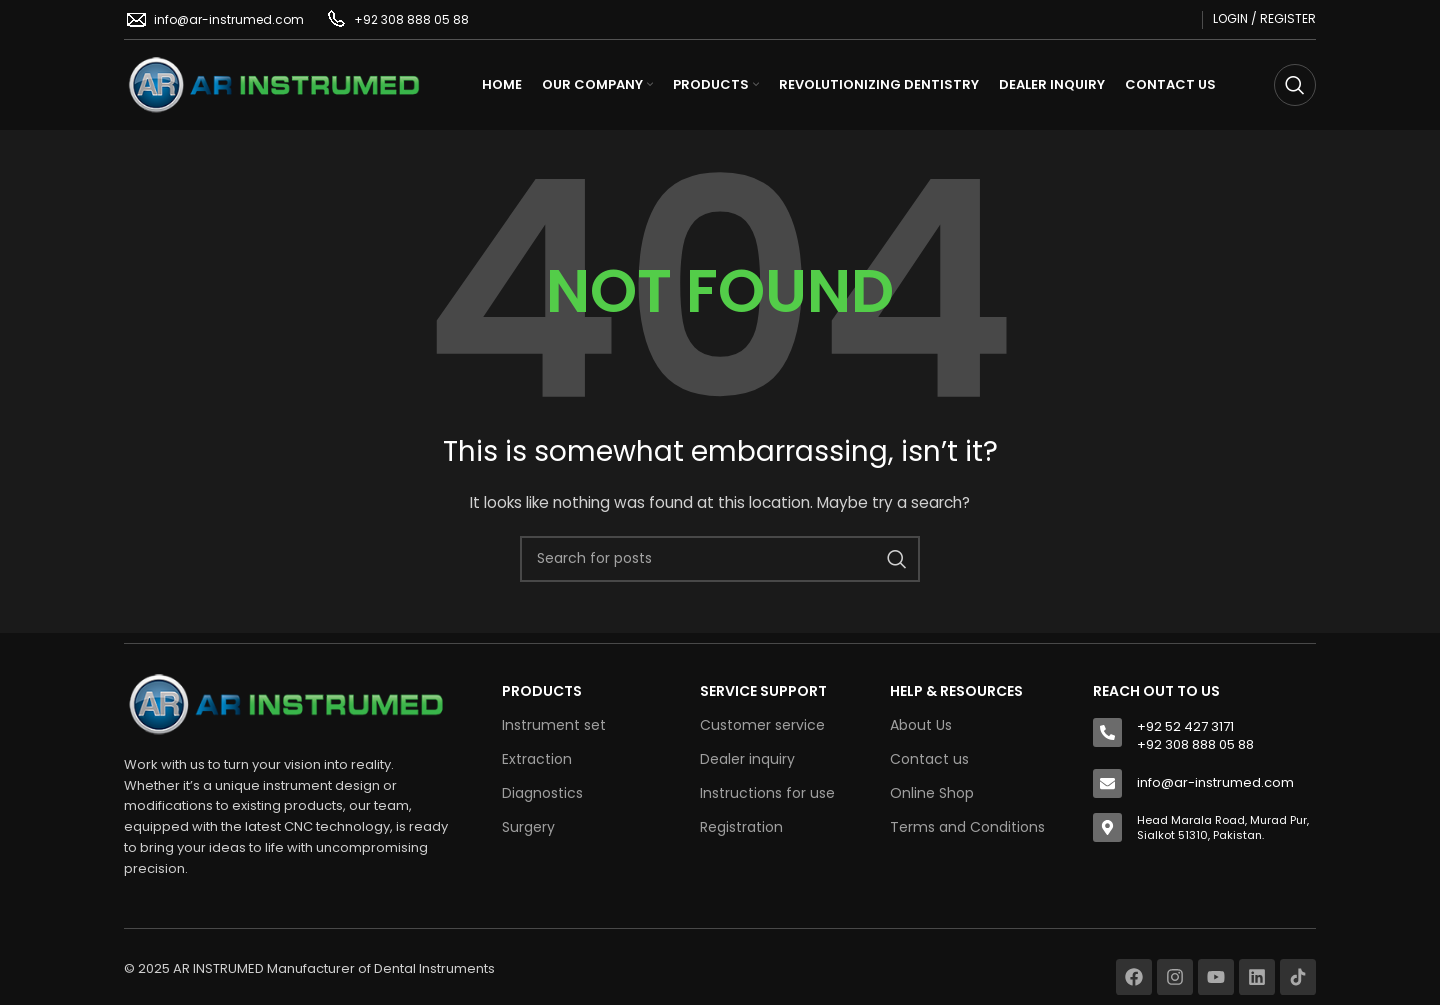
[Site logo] (274, 84)
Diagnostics (542, 793)
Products (542, 691)
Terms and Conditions (967, 827)
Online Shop (932, 793)
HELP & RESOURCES (956, 691)
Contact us (929, 759)
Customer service (762, 725)
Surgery (528, 827)
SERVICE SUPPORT (763, 691)
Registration (741, 827)
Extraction (537, 759)
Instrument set (554, 725)
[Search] (1295, 85)
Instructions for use (767, 793)
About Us (921, 725)
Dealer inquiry (747, 759)
